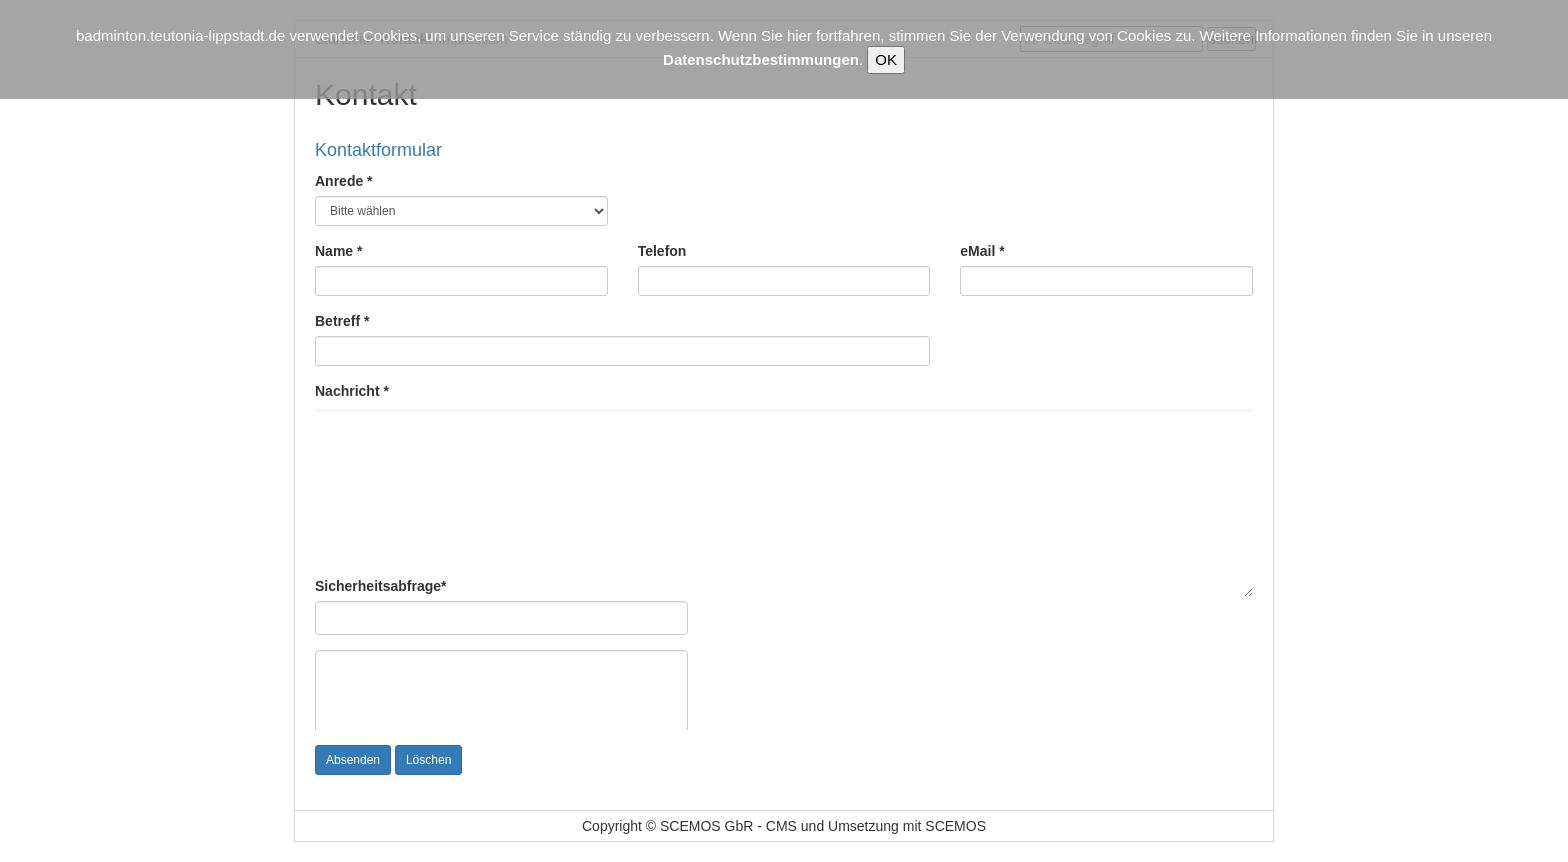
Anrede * (344, 181)
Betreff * (342, 321)
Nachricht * (352, 391)
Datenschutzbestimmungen (761, 59)
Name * (338, 251)
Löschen (428, 760)
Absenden (353, 760)
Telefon (662, 251)
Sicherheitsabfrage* (381, 586)
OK (886, 59)
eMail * (982, 251)
